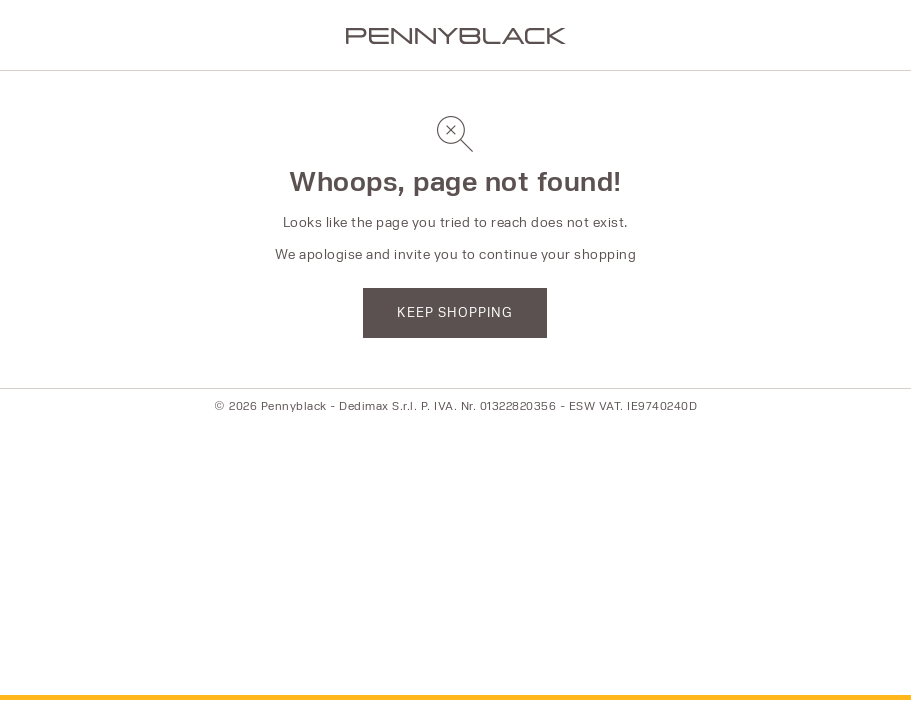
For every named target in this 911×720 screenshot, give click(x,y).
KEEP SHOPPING (455, 312)
